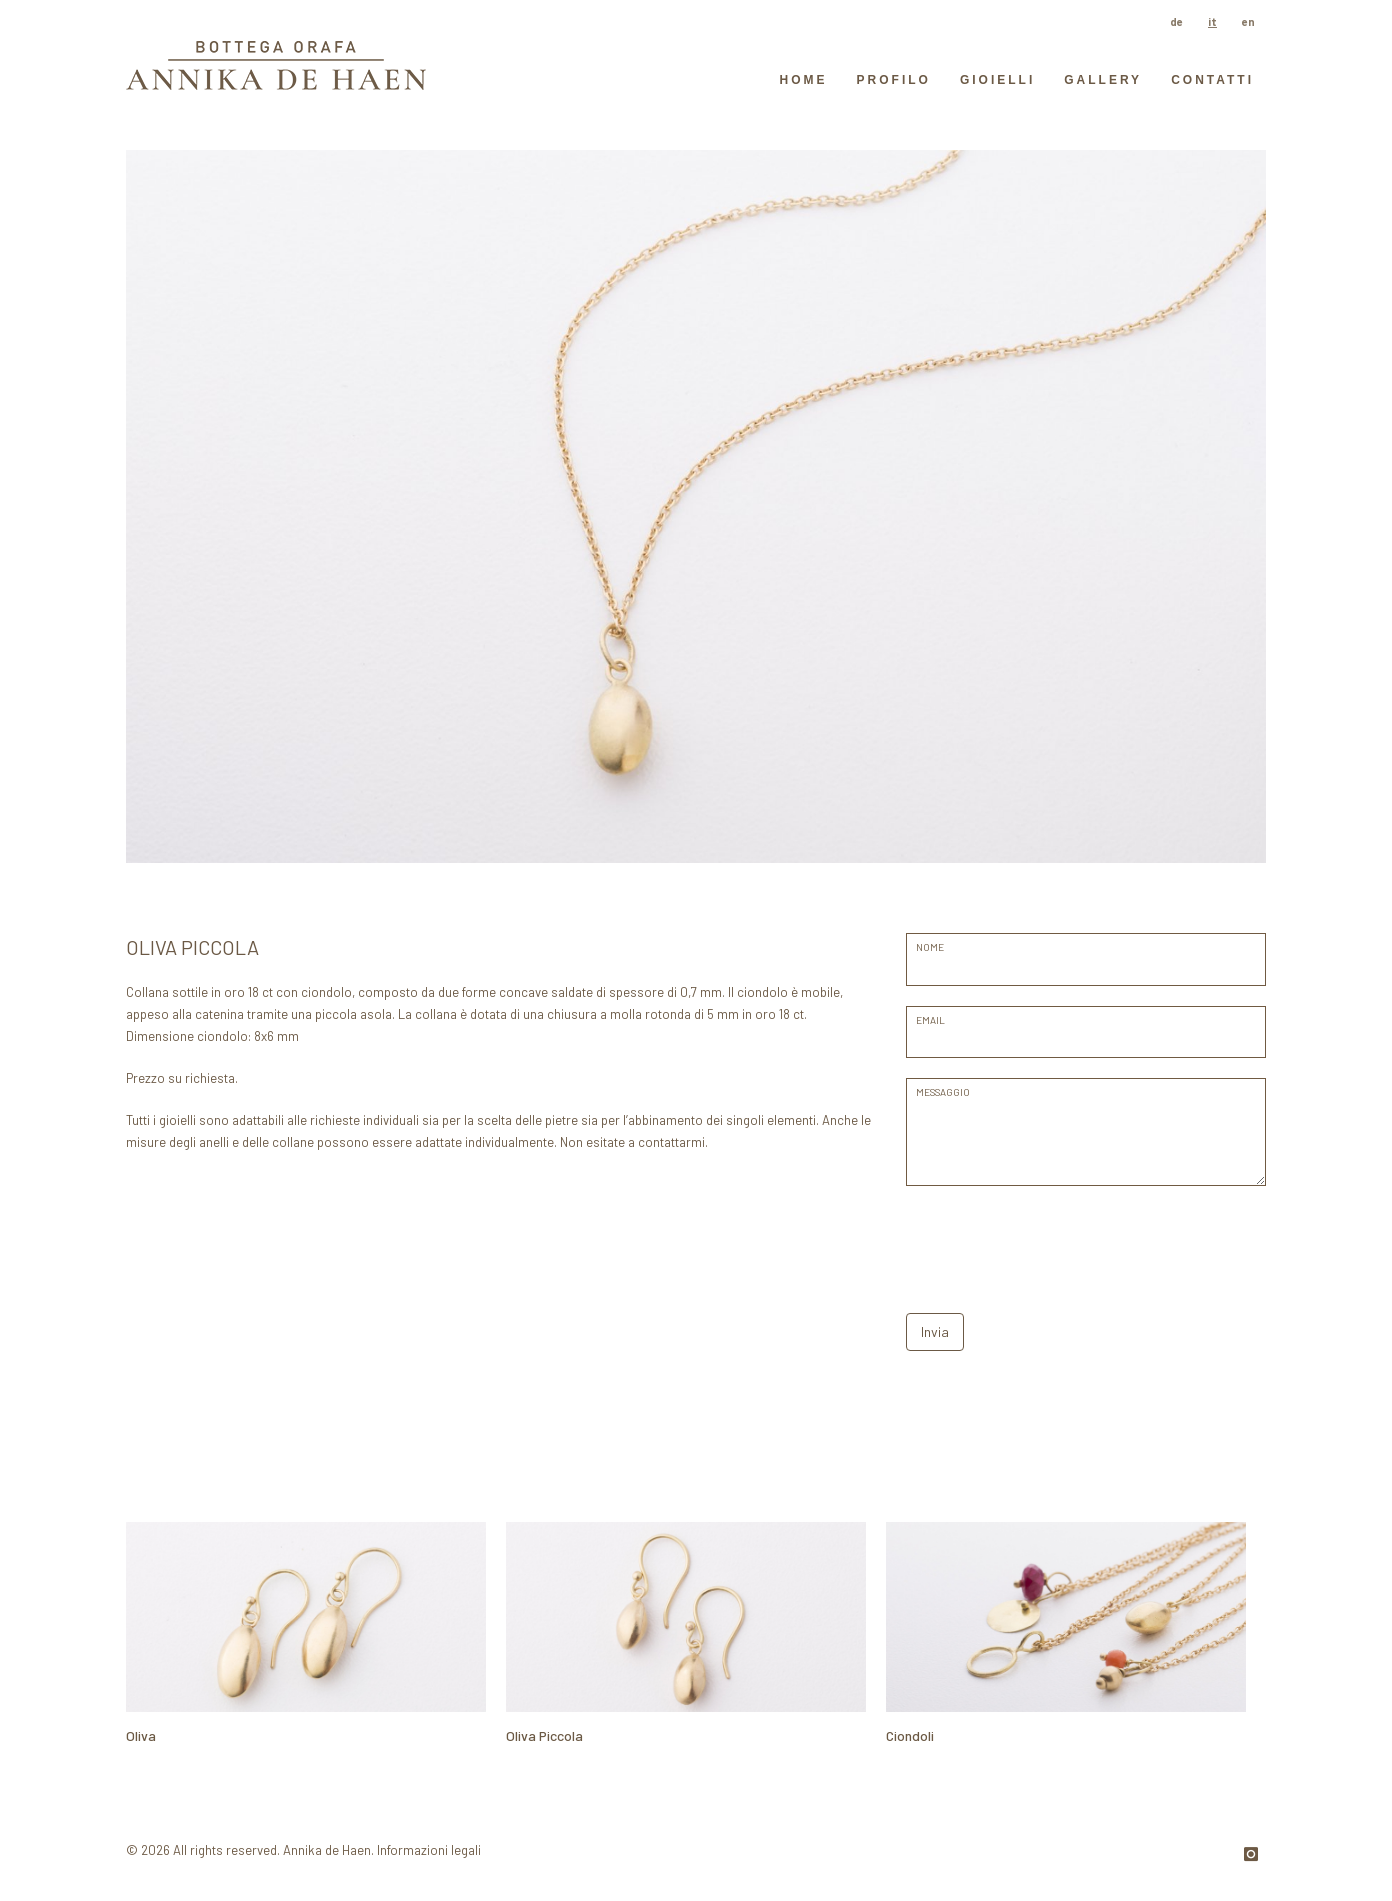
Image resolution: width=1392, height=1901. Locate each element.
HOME (804, 80)
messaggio (943, 1092)
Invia (935, 1331)
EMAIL (930, 1020)
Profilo (894, 80)
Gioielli (997, 80)
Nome (930, 947)
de (1176, 21)
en (1248, 21)
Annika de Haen (327, 1850)
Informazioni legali (429, 1850)
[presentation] (1058, 1245)
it (1212, 21)
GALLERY (1103, 80)
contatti (1212, 80)
